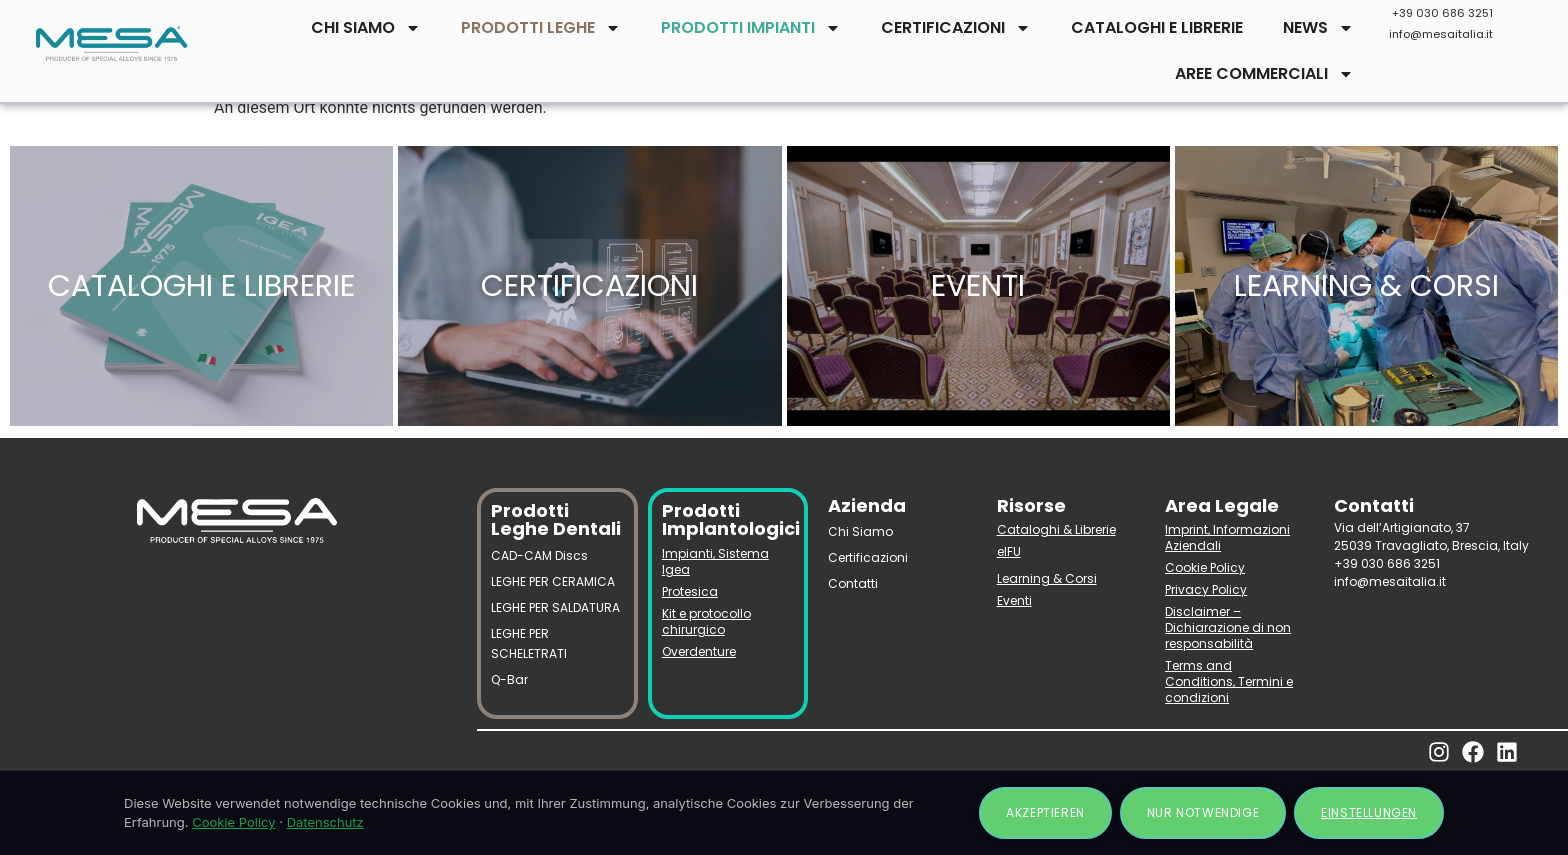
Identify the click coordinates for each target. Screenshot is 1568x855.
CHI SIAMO (366, 28)
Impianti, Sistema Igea (715, 561)
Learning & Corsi (1047, 578)
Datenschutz (325, 822)
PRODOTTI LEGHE (541, 28)
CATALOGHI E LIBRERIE (1157, 27)
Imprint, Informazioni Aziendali (1227, 537)
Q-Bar (509, 679)
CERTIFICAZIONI (956, 28)
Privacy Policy (1206, 589)
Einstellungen (1369, 812)
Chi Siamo (860, 531)
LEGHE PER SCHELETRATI (529, 643)
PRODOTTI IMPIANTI (751, 28)
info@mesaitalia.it (1441, 34)
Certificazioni (868, 557)
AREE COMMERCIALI (1264, 74)
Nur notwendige (1203, 812)
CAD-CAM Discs (539, 555)
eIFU (1009, 551)
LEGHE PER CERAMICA (553, 581)
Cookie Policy (1205, 567)
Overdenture (699, 651)
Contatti (853, 583)
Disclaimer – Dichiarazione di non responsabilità (1228, 627)
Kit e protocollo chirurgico (706, 621)
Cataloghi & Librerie (1056, 529)
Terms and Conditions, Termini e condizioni (1229, 681)
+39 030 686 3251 (1442, 13)
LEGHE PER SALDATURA (555, 607)
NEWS (1318, 28)
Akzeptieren (1045, 812)
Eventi (1014, 600)
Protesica (690, 591)
